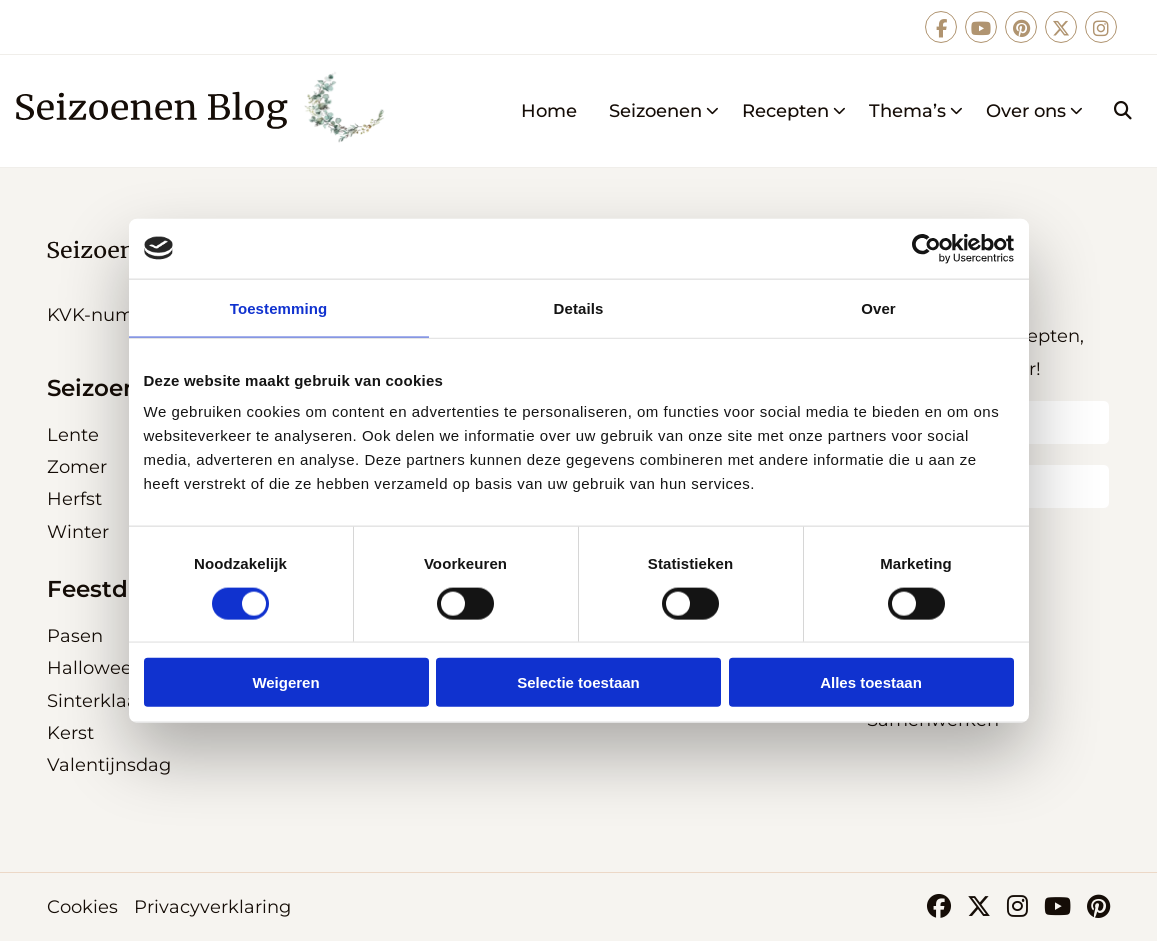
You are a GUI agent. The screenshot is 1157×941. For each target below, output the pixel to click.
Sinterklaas (97, 701)
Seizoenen (664, 111)
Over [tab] (878, 307)
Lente (73, 435)
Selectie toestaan (578, 682)
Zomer (77, 467)
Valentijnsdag (109, 765)
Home (549, 111)
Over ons (1035, 111)
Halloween (95, 668)
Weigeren (285, 682)
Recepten (794, 111)
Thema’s (916, 111)
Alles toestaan (871, 682)
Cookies (82, 907)
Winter (78, 532)
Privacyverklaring (212, 907)
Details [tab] (579, 307)
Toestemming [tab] (279, 307)
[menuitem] (549, 111)
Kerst (70, 733)
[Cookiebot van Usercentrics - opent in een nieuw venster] (926, 248)
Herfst (74, 499)
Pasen (75, 636)
